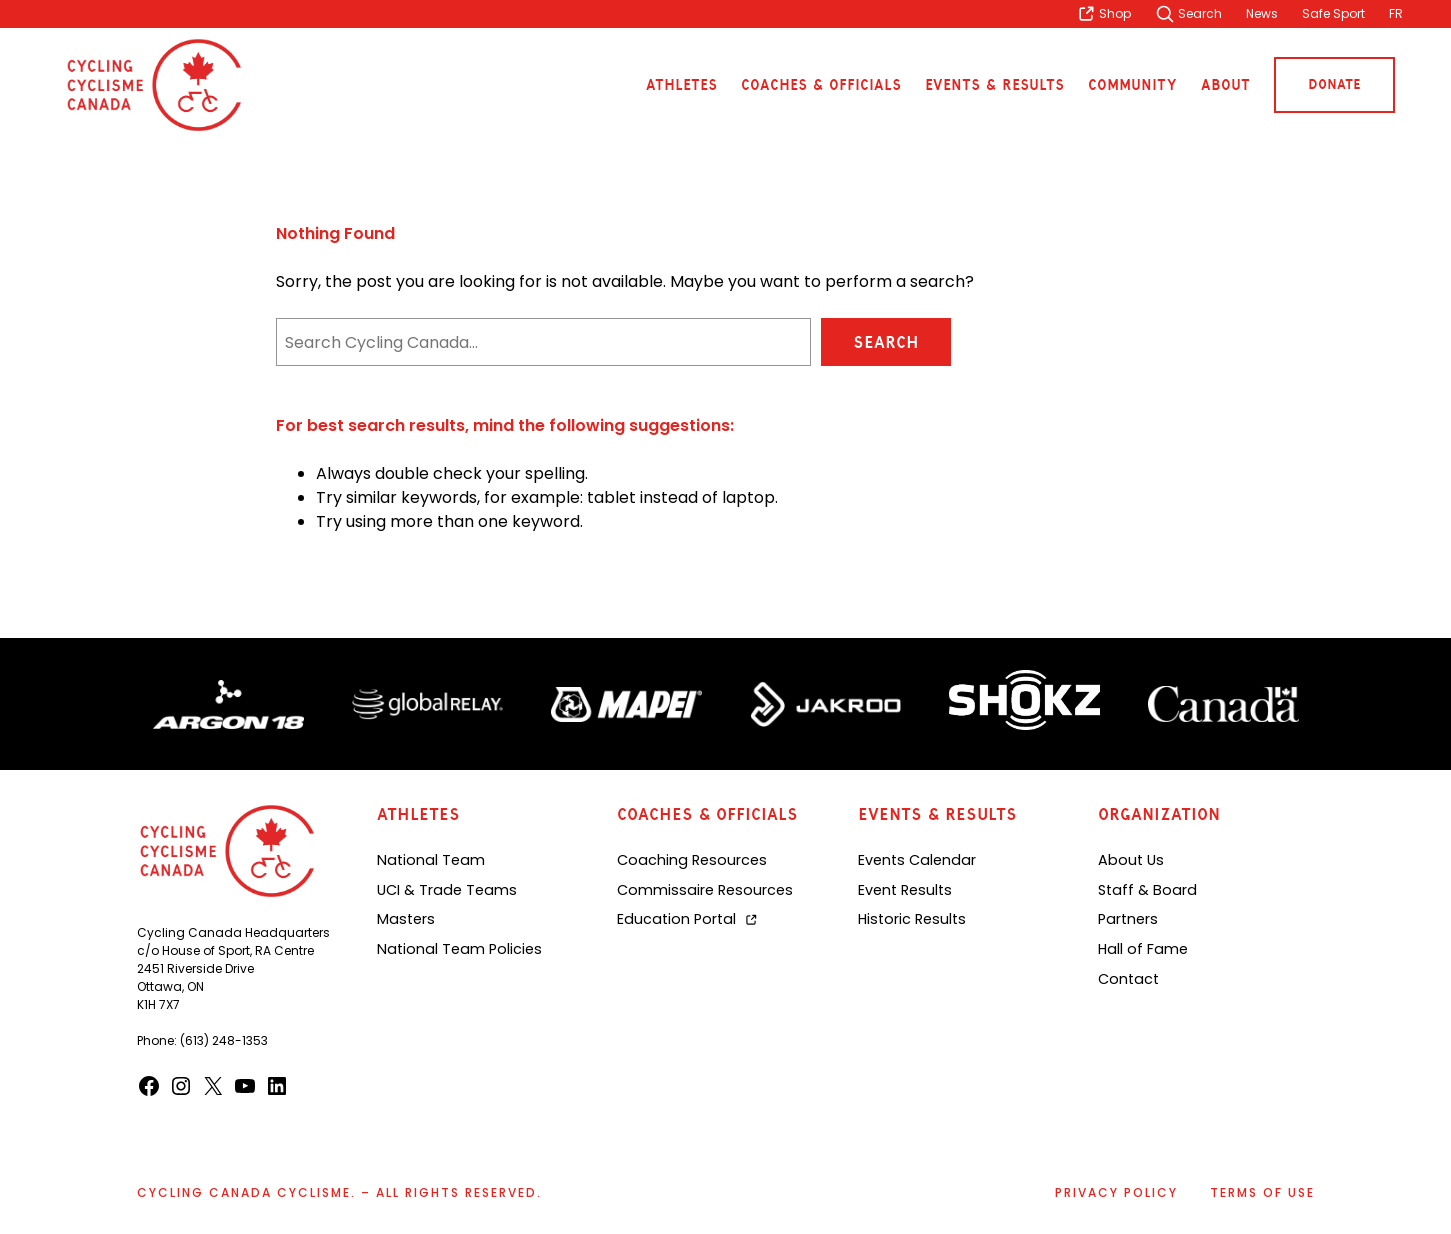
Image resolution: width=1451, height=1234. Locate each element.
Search (886, 342)
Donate (1334, 84)
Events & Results (994, 85)
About (1225, 85)
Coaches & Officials (821, 85)
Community (1132, 85)
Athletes (681, 85)
